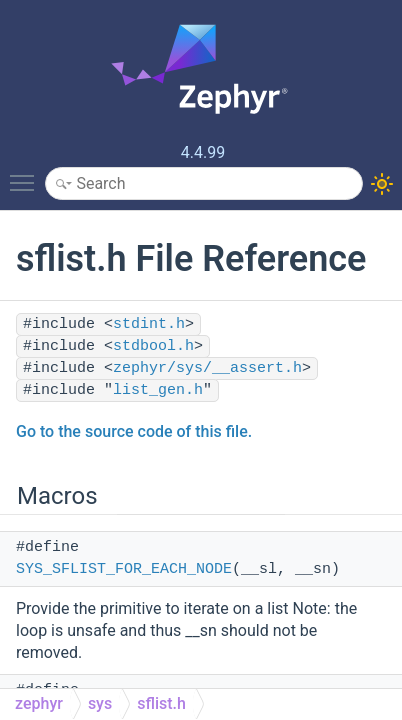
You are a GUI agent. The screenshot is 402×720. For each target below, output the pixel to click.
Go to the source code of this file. (134, 431)
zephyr (39, 703)
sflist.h (161, 703)
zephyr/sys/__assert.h (207, 368)
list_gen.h (158, 390)
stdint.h (149, 324)
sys (100, 703)
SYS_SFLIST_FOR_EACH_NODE (124, 569)
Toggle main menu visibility (27, 174)
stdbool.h (153, 346)
